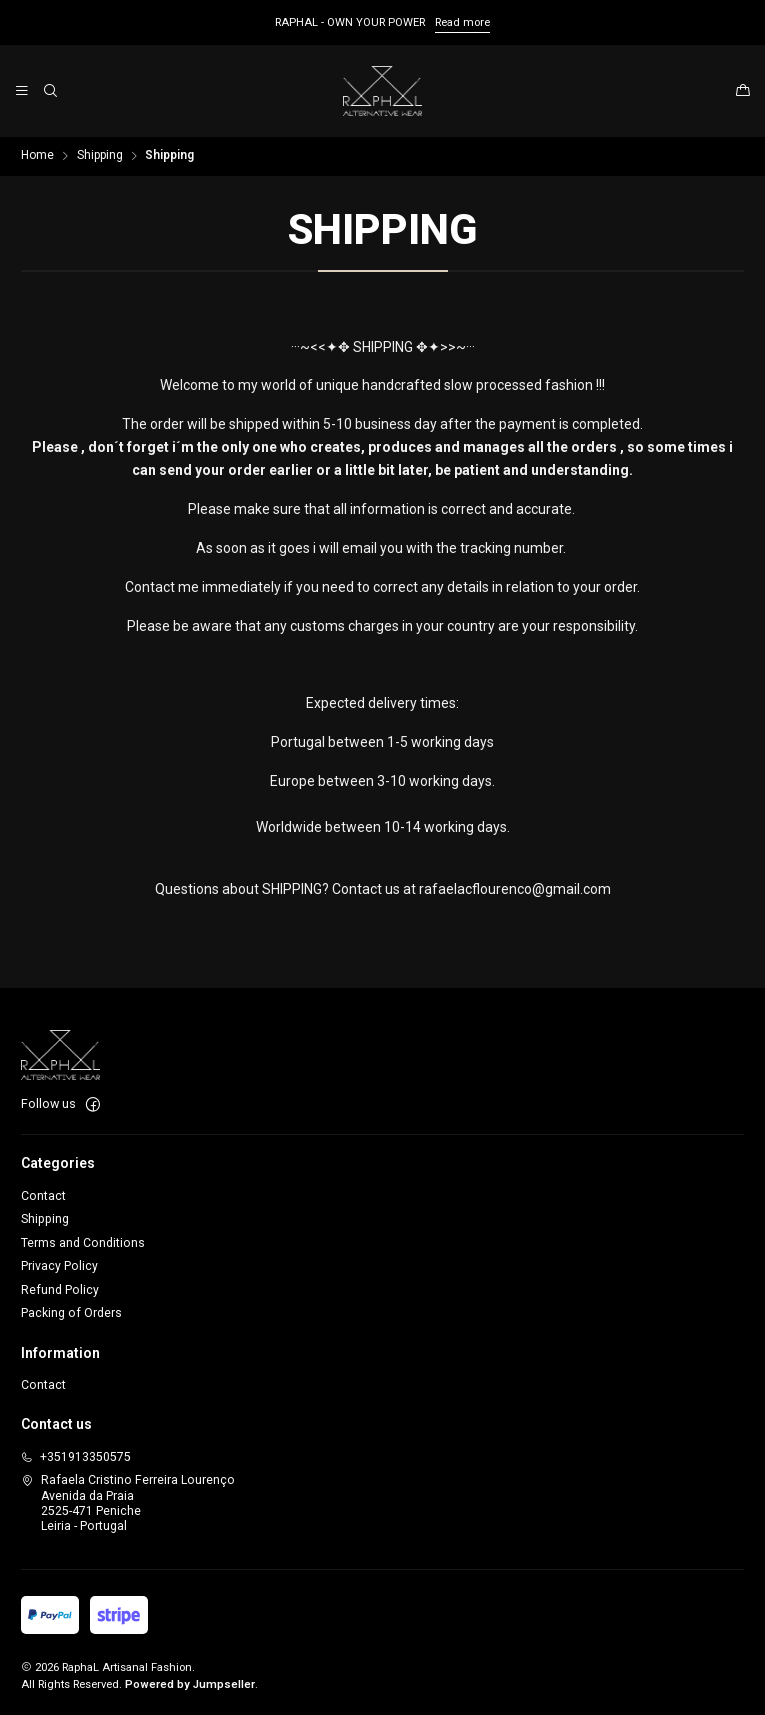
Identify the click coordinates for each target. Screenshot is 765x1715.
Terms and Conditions (83, 1243)
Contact (43, 1196)
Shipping (100, 156)
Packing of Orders (71, 1313)
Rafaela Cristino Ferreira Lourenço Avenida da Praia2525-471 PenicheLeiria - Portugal (128, 1503)
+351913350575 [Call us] (76, 1457)
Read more (462, 22)
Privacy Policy (59, 1266)
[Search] (50, 91)
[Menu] (22, 91)
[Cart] (742, 91)
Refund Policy (60, 1290)
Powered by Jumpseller (190, 1684)
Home (37, 156)
